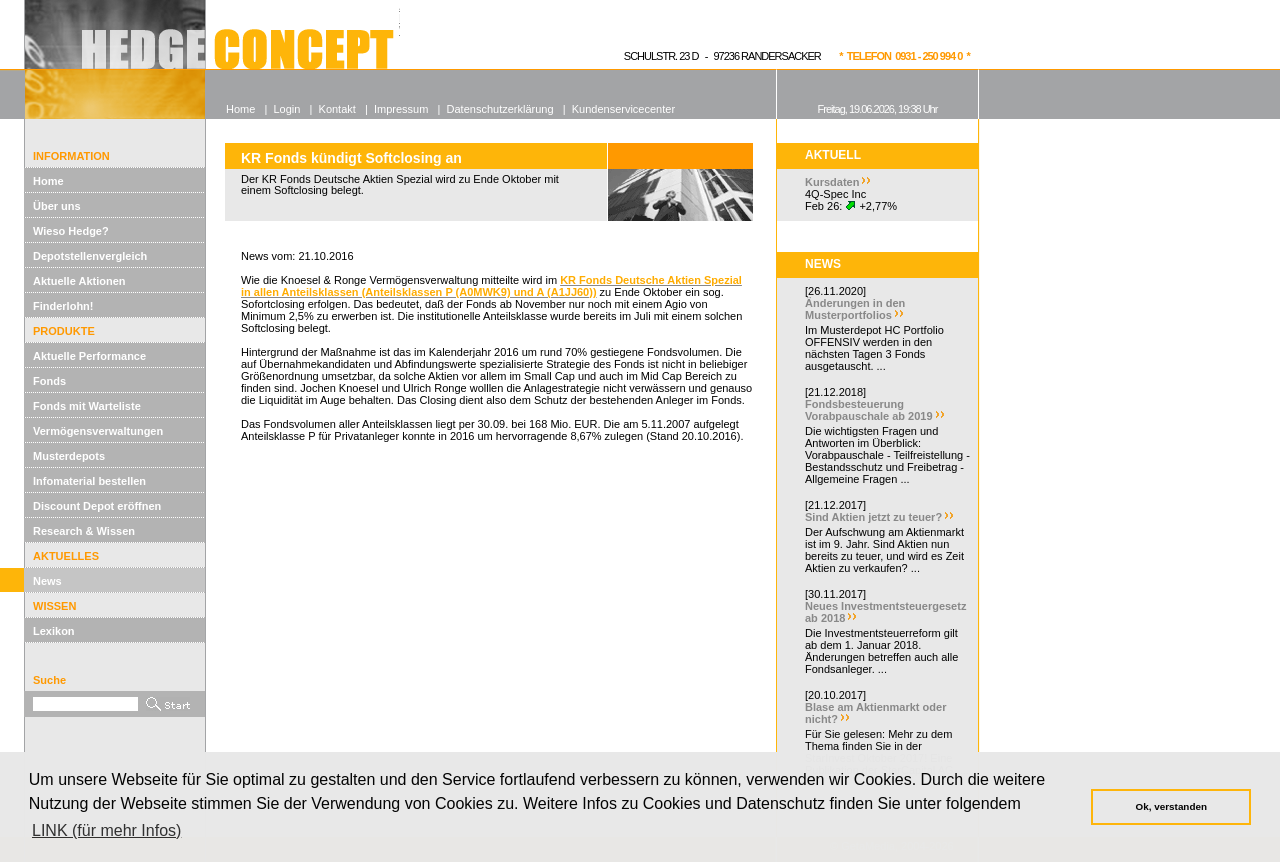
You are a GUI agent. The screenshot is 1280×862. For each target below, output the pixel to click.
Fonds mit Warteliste (87, 406)
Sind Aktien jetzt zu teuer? (873, 517)
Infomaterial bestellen (89, 481)
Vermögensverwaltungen (98, 431)
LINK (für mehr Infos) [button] (106, 830)
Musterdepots (69, 456)
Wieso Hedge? (71, 231)
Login (286, 109)
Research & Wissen (84, 531)
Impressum (401, 109)
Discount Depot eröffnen (97, 506)
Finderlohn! (63, 306)
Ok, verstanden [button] (1171, 806)
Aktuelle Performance (89, 356)
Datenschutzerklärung (500, 109)
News (47, 581)
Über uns (57, 206)
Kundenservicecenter (623, 109)
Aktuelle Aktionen (79, 281)
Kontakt (337, 109)
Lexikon (54, 631)
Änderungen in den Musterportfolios (855, 309)
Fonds (49, 381)
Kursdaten (832, 182)
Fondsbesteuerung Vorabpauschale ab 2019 (869, 410)
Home (48, 181)
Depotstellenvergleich (90, 256)
